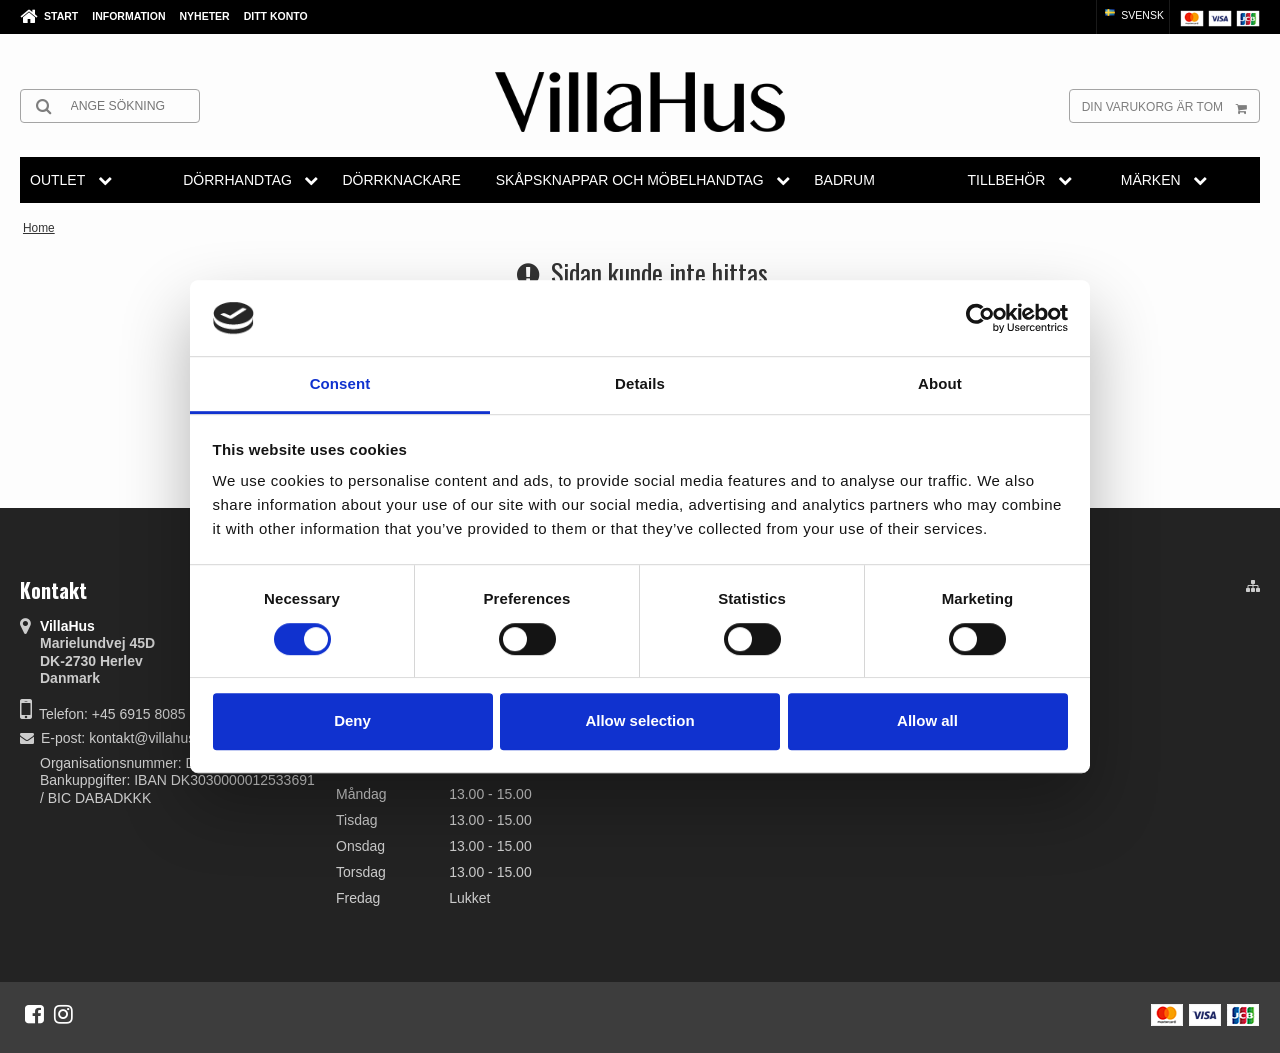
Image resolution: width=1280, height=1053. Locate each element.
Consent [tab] (340, 384)
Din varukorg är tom (1170, 106)
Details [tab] (640, 384)
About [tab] (940, 384)
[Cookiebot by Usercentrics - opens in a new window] (980, 318)
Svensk (1133, 15)
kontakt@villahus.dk (151, 738)
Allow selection (639, 720)
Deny (352, 720)
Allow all (927, 720)
